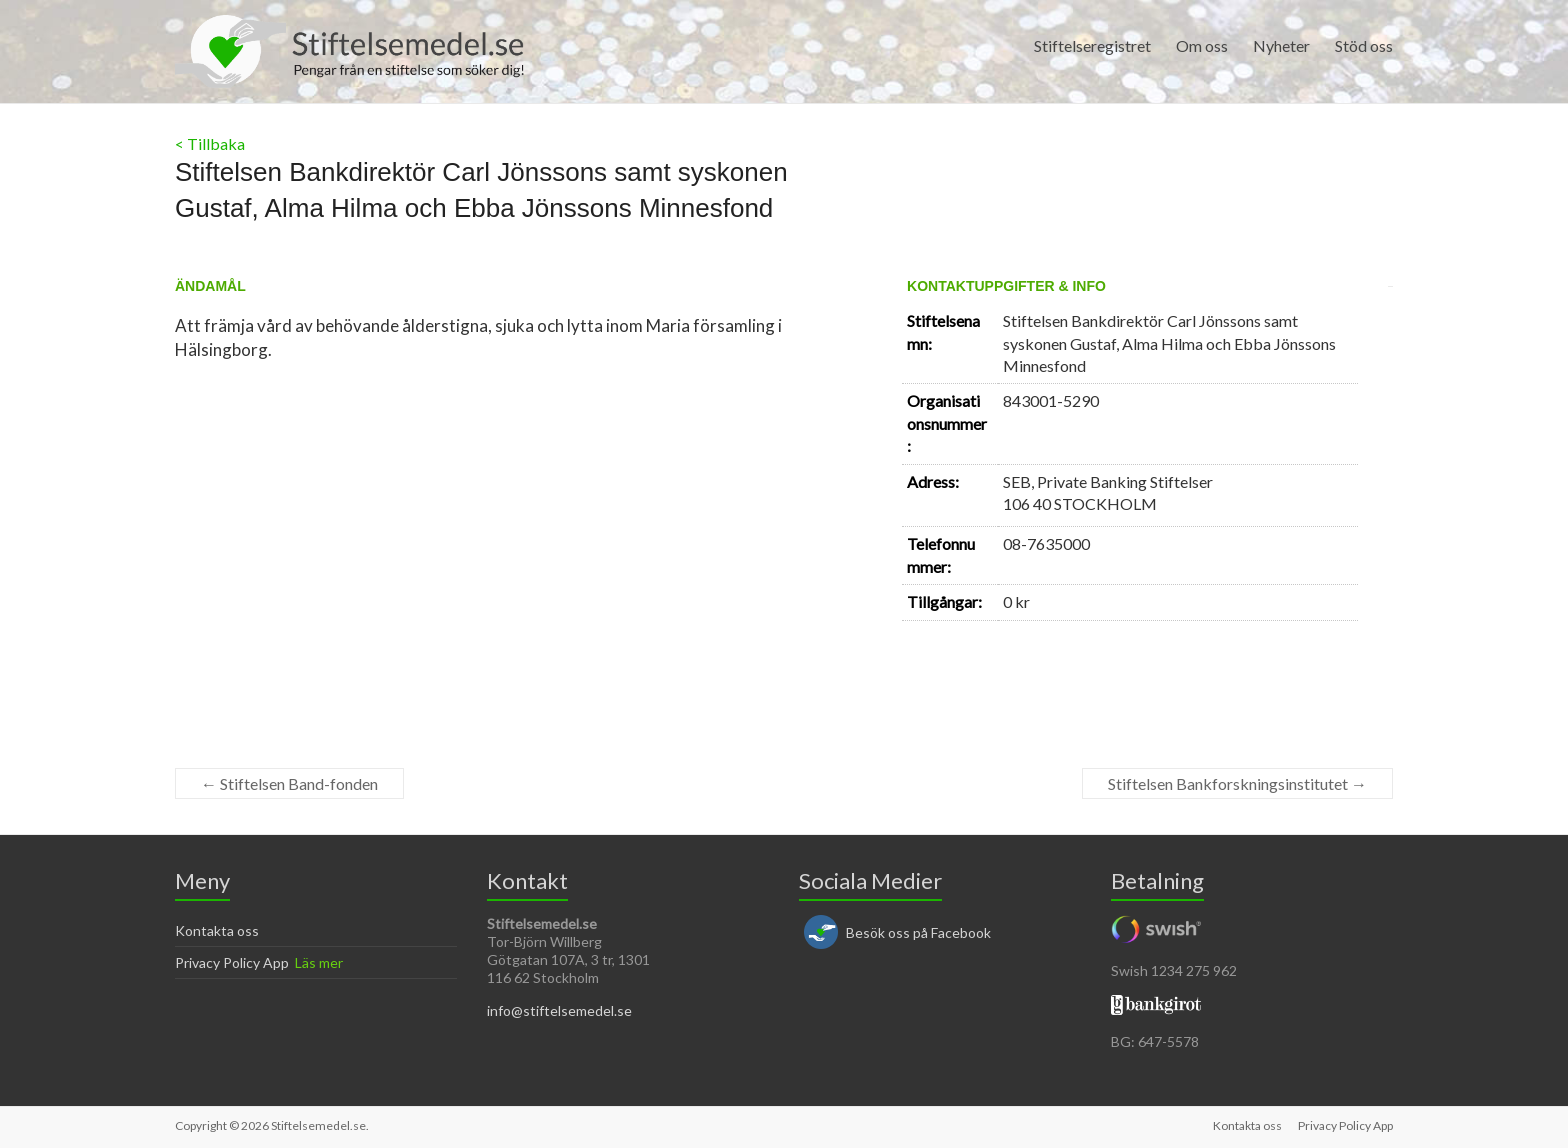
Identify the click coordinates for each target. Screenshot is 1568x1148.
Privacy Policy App (232, 962)
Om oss (1202, 45)
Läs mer (319, 962)
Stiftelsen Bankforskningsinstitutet (1237, 783)
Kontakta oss (217, 930)
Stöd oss (1364, 45)
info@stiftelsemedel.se (559, 1010)
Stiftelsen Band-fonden (289, 783)
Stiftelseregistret (1092, 45)
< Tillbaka (210, 143)
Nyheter (1281, 45)
